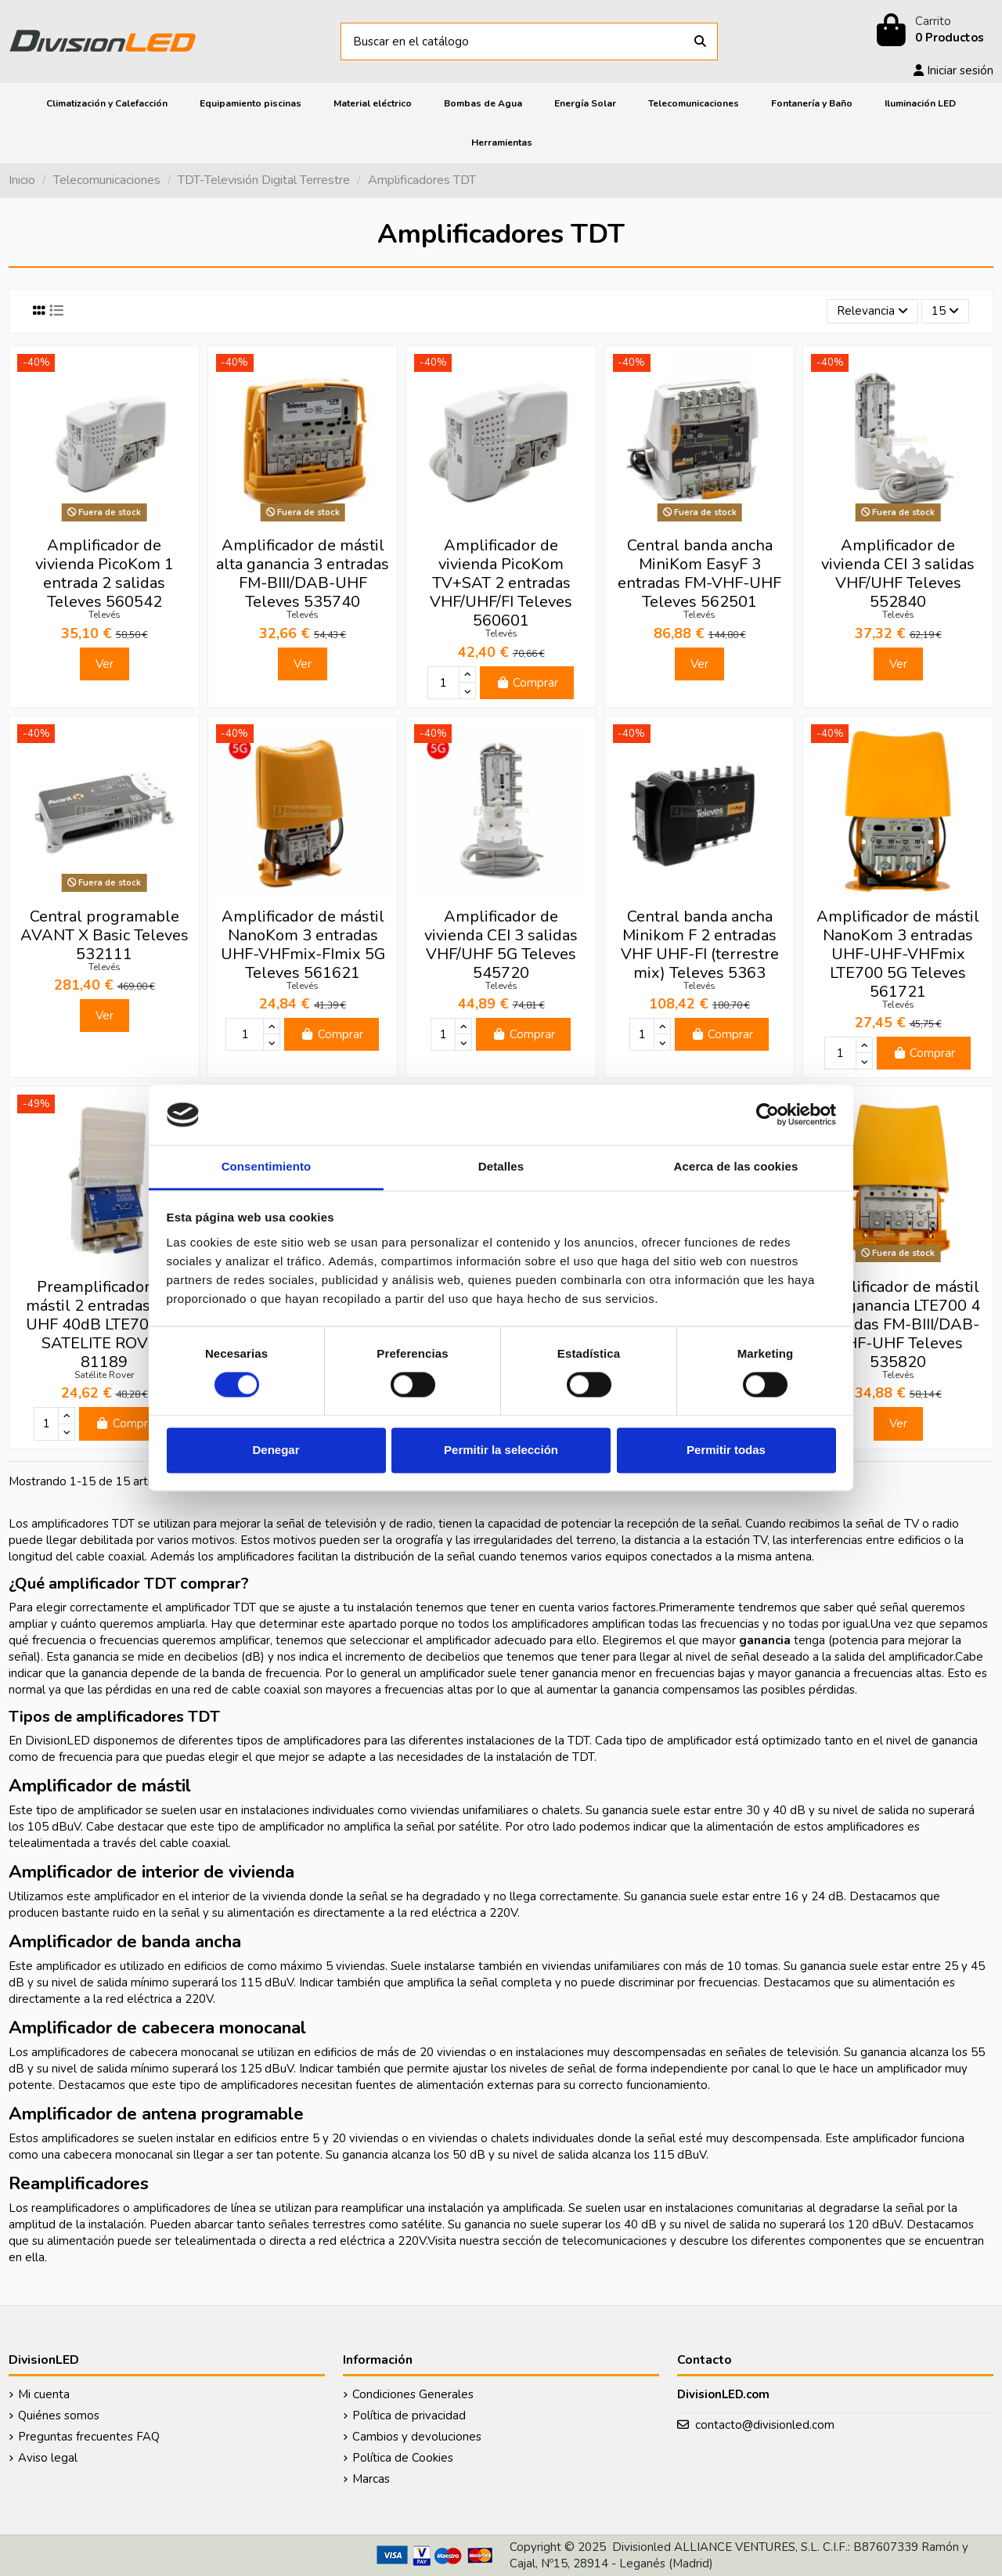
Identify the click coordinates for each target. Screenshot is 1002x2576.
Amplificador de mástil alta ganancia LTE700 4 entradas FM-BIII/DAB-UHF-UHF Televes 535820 (898, 1324)
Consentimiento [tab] (267, 1166)
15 (945, 311)
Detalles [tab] (501, 1166)
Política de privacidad (409, 2415)
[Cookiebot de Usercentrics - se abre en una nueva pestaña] (767, 1115)
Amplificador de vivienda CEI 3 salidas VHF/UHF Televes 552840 (898, 573)
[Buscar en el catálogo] (700, 42)
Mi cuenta (44, 2394)
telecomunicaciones (614, 2241)
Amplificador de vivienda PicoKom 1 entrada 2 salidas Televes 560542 (104, 573)
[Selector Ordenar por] (872, 311)
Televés (104, 614)
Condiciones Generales (413, 2394)
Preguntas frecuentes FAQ (89, 2436)
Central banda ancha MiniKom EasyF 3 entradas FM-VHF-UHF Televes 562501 (699, 573)
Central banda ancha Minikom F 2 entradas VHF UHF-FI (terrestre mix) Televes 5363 (700, 944)
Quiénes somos (58, 2415)
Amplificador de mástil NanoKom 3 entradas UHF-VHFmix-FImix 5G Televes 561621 (303, 944)
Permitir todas (726, 1449)
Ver (105, 664)
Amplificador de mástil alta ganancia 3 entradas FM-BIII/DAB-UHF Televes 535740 (302, 573)
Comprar (527, 683)
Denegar (275, 1449)
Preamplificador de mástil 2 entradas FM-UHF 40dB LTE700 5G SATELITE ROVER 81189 (104, 1324)
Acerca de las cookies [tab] (736, 1166)
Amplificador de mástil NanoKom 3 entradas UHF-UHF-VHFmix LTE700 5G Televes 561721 (897, 954)
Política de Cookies (402, 2458)
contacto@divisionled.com (764, 2425)
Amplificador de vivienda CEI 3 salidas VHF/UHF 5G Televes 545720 (501, 944)
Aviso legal (47, 2458)
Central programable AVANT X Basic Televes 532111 (104, 935)
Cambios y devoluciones (416, 2436)
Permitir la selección (501, 1449)
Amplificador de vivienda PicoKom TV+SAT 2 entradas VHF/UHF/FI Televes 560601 (501, 583)
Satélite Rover (104, 1375)
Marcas (371, 2479)
